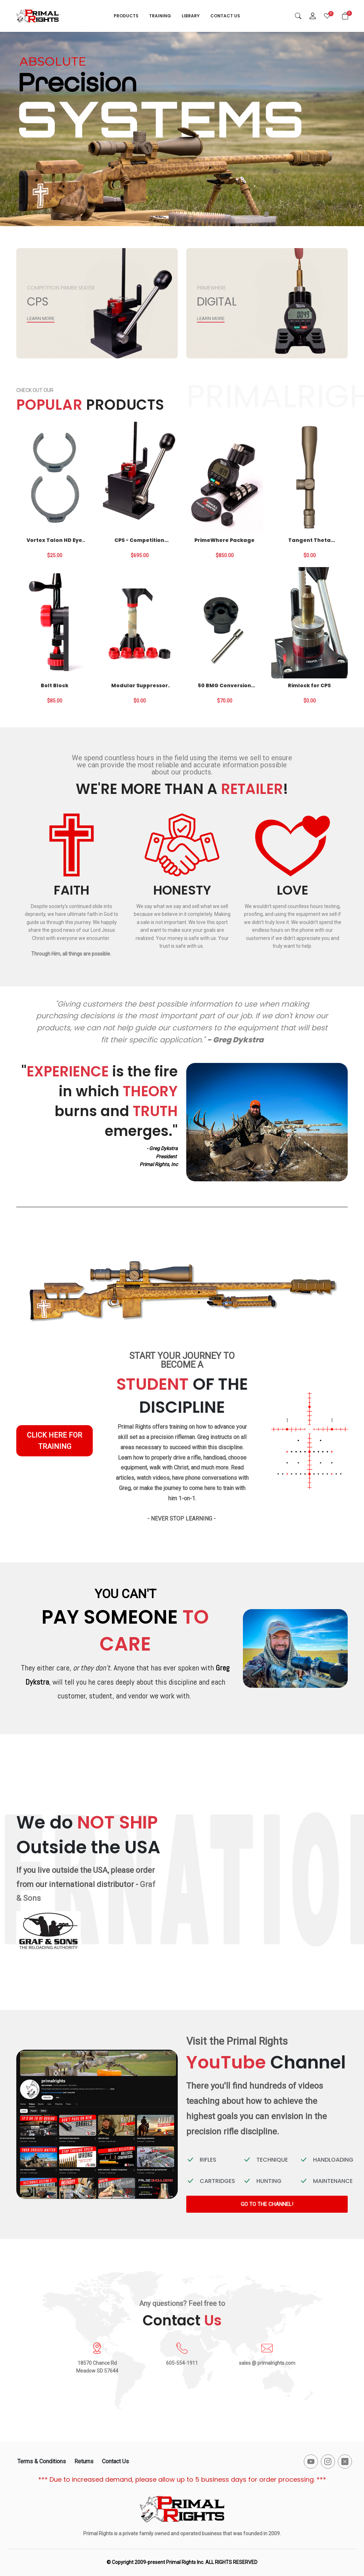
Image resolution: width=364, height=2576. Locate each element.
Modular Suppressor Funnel (139, 685)
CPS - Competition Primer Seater (139, 540)
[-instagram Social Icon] (328, 2461)
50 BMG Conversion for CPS (224, 685)
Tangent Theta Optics (309, 540)
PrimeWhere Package (224, 540)
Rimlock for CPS (309, 685)
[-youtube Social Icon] (311, 2461)
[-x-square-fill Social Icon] (345, 2461)
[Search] (298, 16)
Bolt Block (54, 685)
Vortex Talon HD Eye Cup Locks (54, 540)
